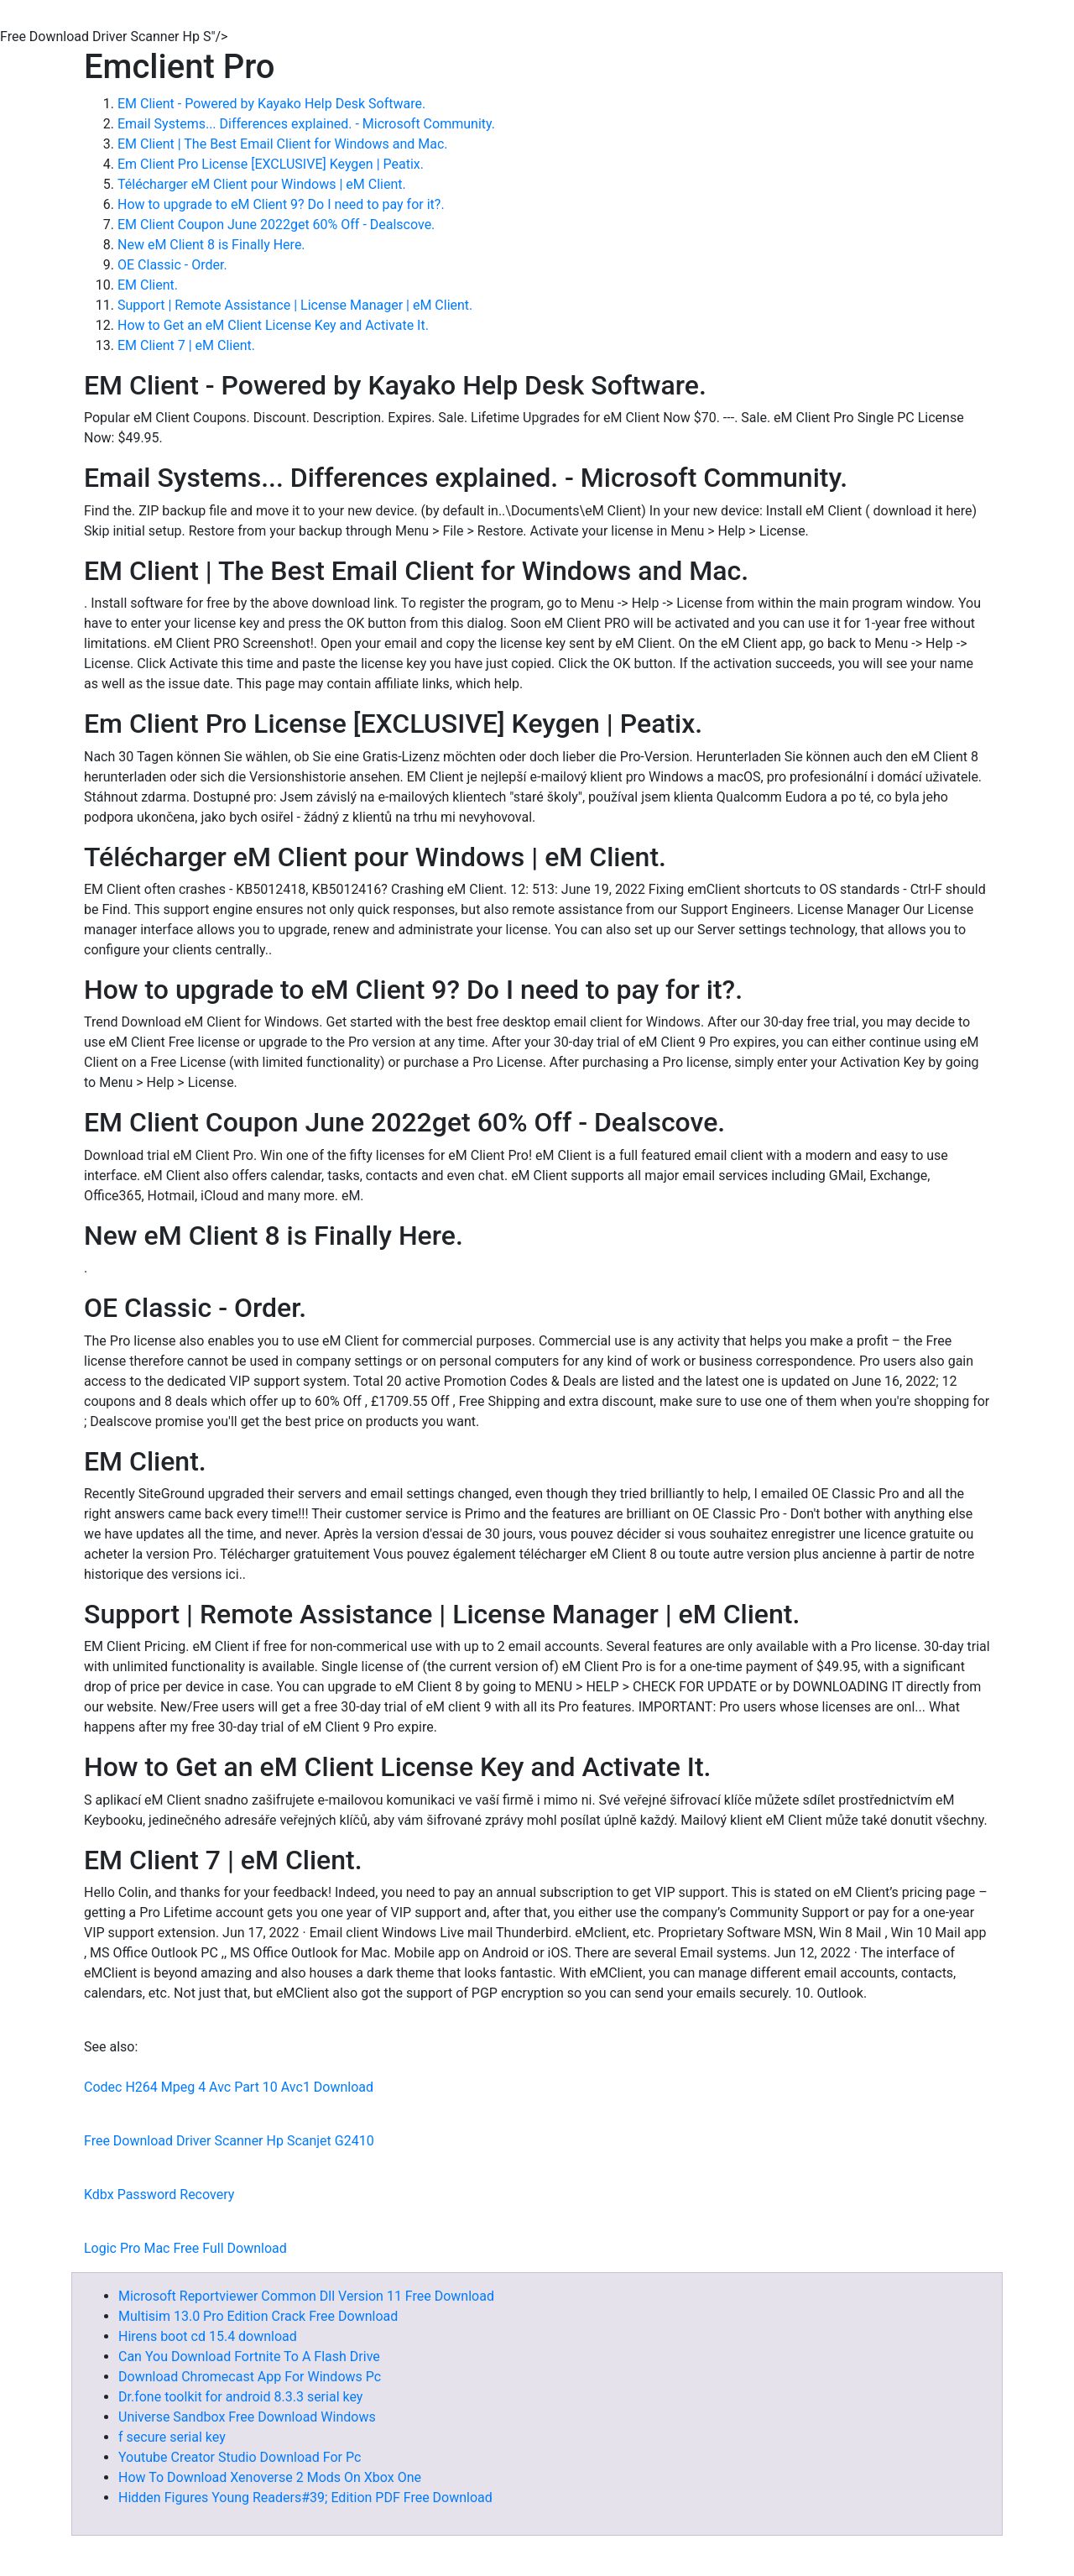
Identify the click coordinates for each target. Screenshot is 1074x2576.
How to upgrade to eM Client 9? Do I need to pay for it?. (281, 204)
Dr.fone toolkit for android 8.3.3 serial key (240, 2397)
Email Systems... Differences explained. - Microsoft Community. (306, 124)
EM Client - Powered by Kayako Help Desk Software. (271, 104)
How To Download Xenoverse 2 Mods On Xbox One (269, 2477)
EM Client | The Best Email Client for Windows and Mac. (282, 144)
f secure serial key (172, 2437)
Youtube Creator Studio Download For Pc (239, 2457)
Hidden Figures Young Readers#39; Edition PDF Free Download (305, 2497)
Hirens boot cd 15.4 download (207, 2336)
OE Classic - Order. (172, 265)
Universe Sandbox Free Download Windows (247, 2417)
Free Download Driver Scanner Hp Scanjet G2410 (229, 2141)
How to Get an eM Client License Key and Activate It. (273, 325)
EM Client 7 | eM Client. (186, 345)
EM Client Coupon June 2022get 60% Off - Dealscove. (276, 225)
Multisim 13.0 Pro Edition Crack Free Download (258, 2316)
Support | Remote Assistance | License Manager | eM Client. (294, 305)
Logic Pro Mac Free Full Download (185, 2248)
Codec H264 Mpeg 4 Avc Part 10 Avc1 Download (228, 2087)
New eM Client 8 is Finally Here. (211, 245)
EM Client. (147, 285)
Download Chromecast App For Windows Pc (249, 2377)
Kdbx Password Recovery (159, 2194)
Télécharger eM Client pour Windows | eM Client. (261, 184)
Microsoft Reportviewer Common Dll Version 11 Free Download (306, 2296)
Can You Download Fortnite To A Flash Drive (249, 2356)
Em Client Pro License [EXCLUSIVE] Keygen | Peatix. (270, 164)
